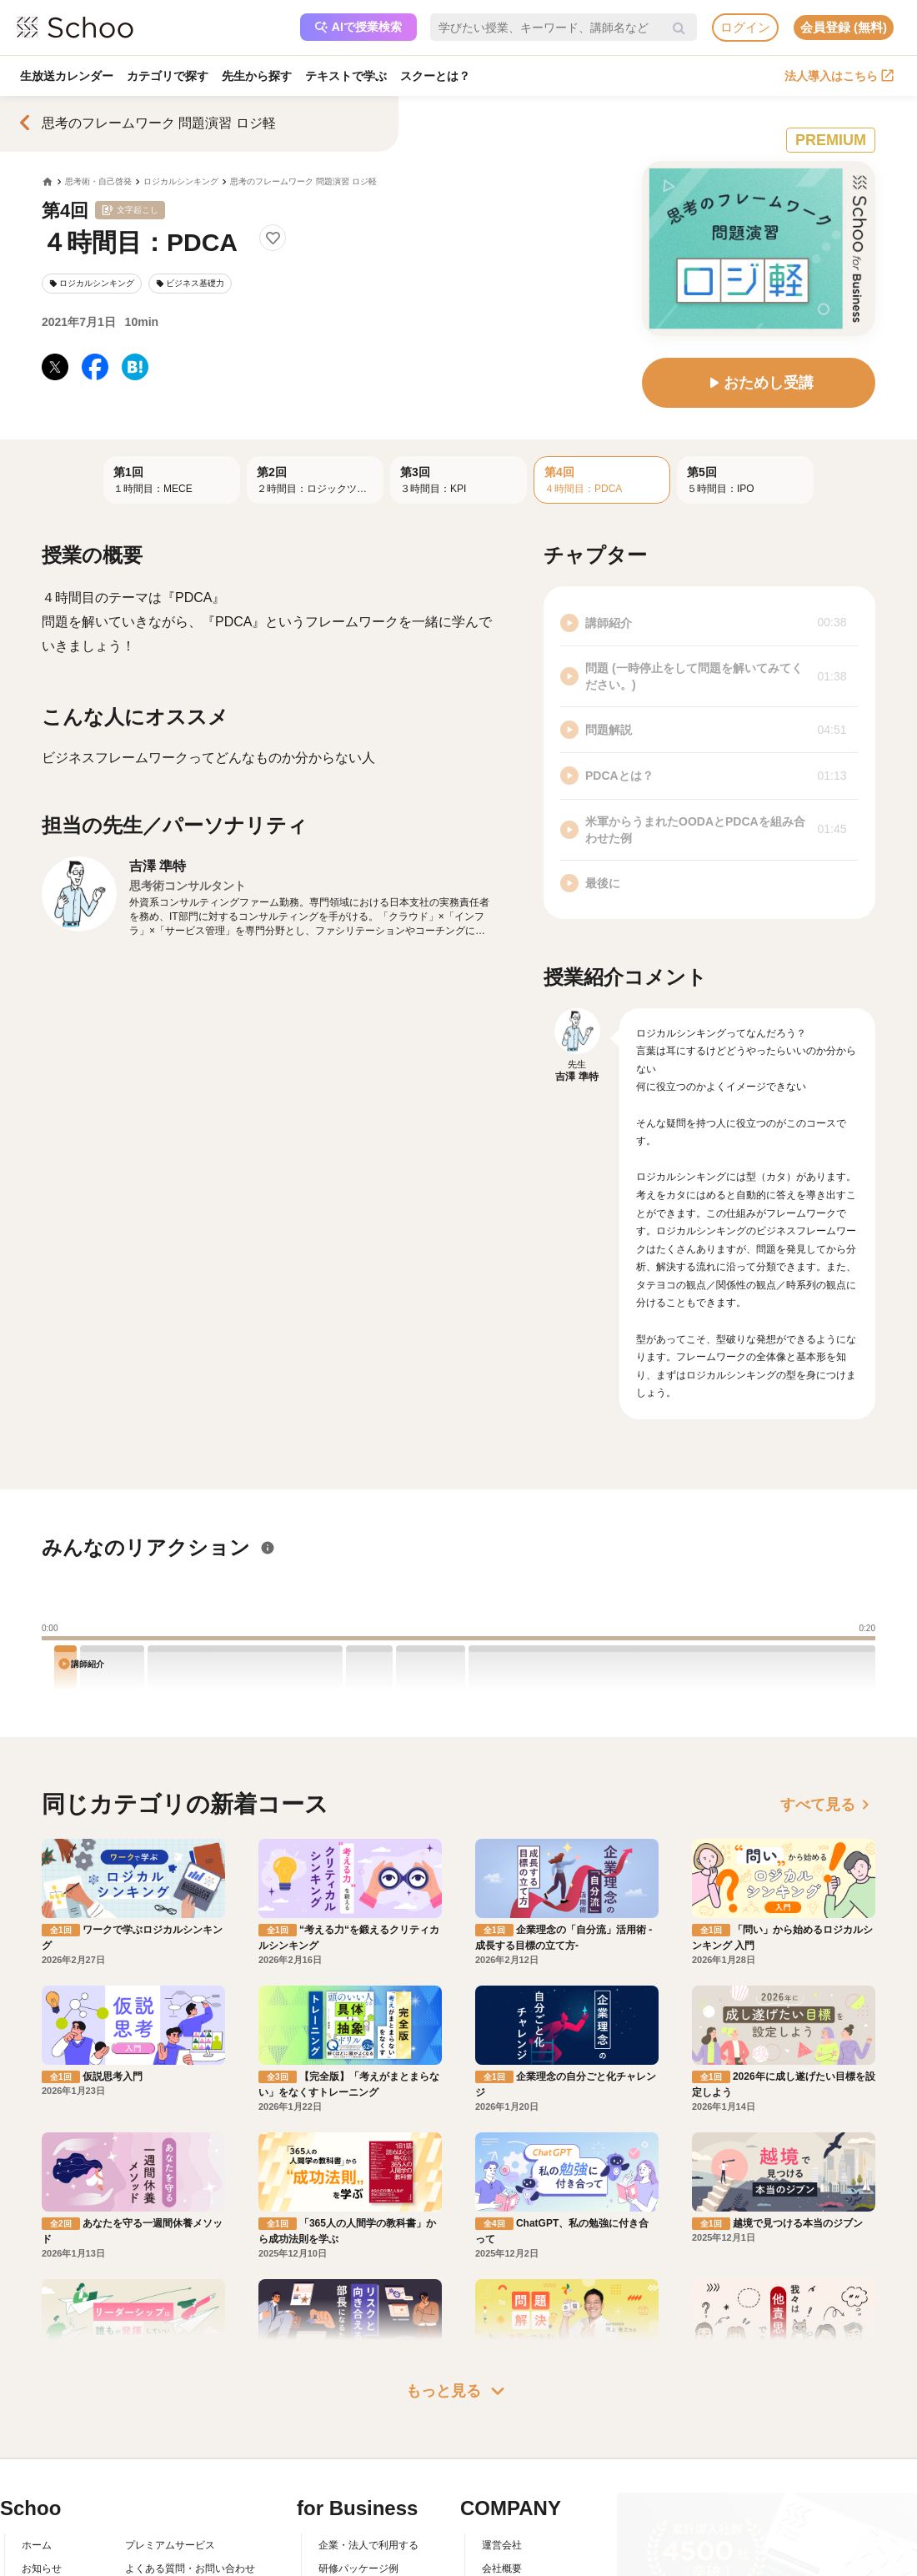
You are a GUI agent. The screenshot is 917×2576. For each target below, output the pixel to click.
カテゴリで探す (167, 76)
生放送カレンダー (66, 76)
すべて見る (827, 1805)
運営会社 (502, 2545)
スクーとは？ (435, 76)
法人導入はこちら (839, 76)
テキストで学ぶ (346, 76)
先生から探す (257, 76)
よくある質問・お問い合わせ (190, 2568)
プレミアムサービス (170, 2545)
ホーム (37, 2545)
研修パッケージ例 (358, 2568)
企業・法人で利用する (368, 2545)
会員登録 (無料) (843, 27)
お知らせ (42, 2568)
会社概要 (502, 2568)
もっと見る (458, 2391)
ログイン (745, 27)
